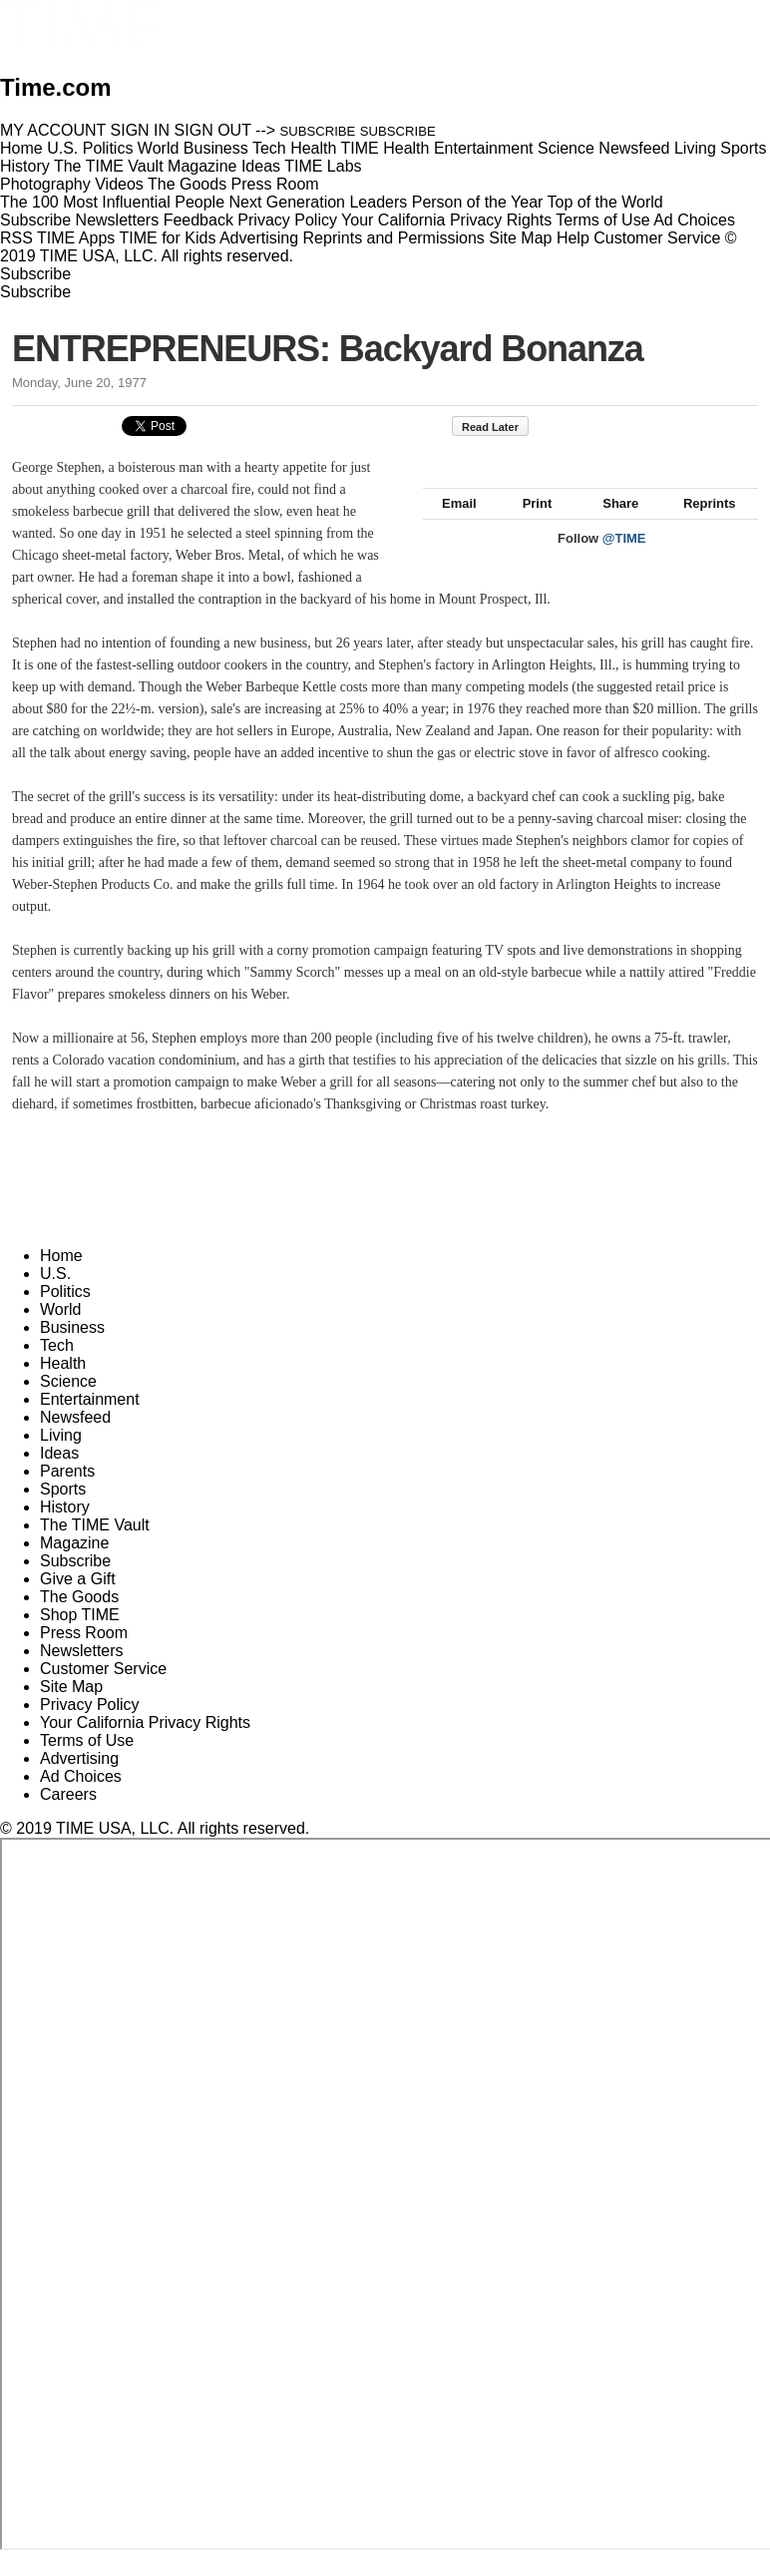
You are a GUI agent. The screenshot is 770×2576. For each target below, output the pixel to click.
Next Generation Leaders (317, 202)
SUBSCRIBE (318, 131)
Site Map (520, 237)
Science (68, 1403)
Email (450, 525)
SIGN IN (141, 130)
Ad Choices (702, 220)
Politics (65, 1313)
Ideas (59, 1475)
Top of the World (605, 202)
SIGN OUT (213, 130)
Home (61, 1277)
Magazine (74, 1564)
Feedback (198, 220)
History (65, 1528)
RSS (16, 237)
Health (63, 1385)
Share (610, 525)
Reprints (700, 525)
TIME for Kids (167, 237)
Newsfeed (75, 1439)
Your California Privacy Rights (446, 220)
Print (528, 525)
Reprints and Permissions (394, 237)
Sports (63, 1511)
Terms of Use (602, 220)
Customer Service (656, 237)
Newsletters (118, 220)
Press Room (84, 1654)
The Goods (79, 1618)
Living (61, 1457)
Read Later (500, 427)
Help (573, 237)
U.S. (55, 1295)
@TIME (624, 560)
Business (72, 1349)
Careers (68, 1816)
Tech (57, 1367)
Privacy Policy (287, 220)
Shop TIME (80, 1636)
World (61, 1331)
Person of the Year (478, 202)
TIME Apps (76, 237)
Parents (67, 1493)
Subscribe (35, 220)
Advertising (258, 237)
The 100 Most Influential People (112, 202)
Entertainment (90, 1421)
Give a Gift (78, 1600)
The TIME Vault (95, 1546)
